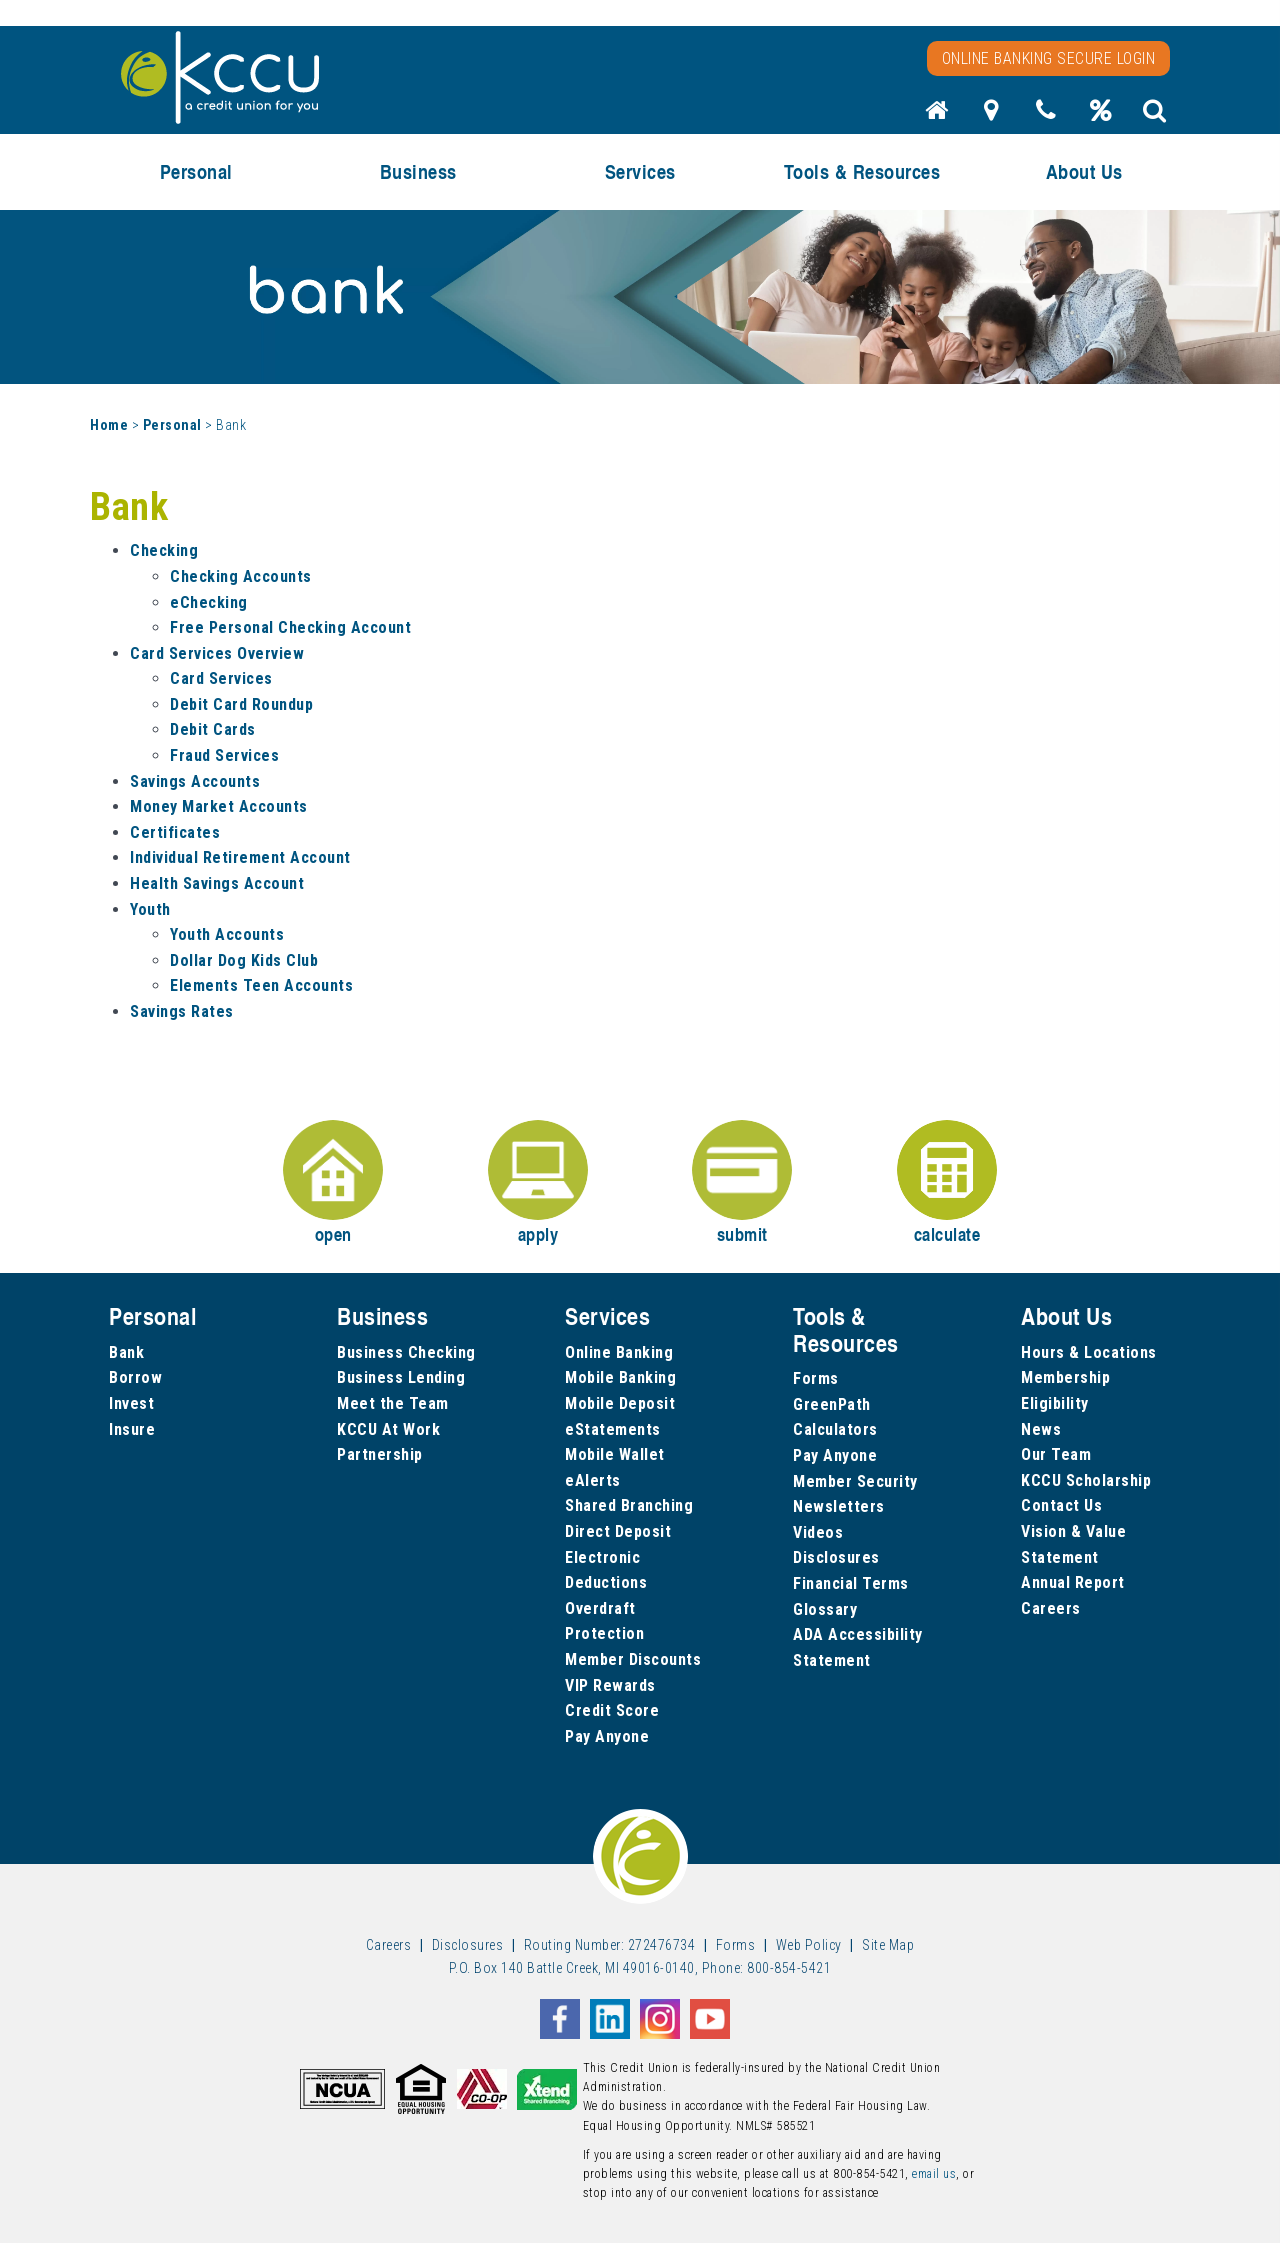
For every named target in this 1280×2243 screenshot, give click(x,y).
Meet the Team (393, 1403)
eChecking (209, 602)
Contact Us (1061, 1505)
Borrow (135, 1377)
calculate (947, 1183)
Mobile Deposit (620, 1403)
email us (934, 2174)
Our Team (1056, 1454)
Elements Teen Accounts (261, 985)
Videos (818, 1532)
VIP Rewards (610, 1685)
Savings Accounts (195, 781)
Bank (126, 1352)
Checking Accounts (241, 576)
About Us (1084, 171)
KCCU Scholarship (1086, 1480)
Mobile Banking (620, 1377)
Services (640, 171)
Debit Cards (213, 729)
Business (418, 171)
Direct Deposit (618, 1531)
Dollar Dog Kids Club (244, 960)
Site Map (888, 1945)
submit (742, 1183)
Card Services (221, 678)
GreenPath (832, 1404)
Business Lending (401, 1377)
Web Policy (809, 1945)
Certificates (175, 832)
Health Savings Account (217, 883)
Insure (132, 1429)
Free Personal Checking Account (290, 627)
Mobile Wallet (615, 1454)
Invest (131, 1403)
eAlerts (593, 1480)
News (1041, 1429)
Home (109, 425)
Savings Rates (182, 1011)
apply (538, 1183)
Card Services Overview (217, 653)
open (333, 1183)
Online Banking (619, 1352)
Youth (150, 909)
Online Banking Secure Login (1049, 58)
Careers (1051, 1608)
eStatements (613, 1429)
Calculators (835, 1429)
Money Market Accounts (219, 806)
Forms (816, 1378)
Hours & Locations (1089, 1352)
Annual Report (1073, 1582)
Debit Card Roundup (241, 704)
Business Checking (406, 1352)
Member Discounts (633, 1659)
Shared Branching (629, 1505)
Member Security (855, 1481)
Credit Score (612, 1710)
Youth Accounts (227, 934)
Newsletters (839, 1506)
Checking (164, 550)
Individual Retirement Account (240, 857)
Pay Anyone (607, 1736)
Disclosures (836, 1557)
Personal (196, 171)
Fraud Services (224, 755)
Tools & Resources (862, 171)
